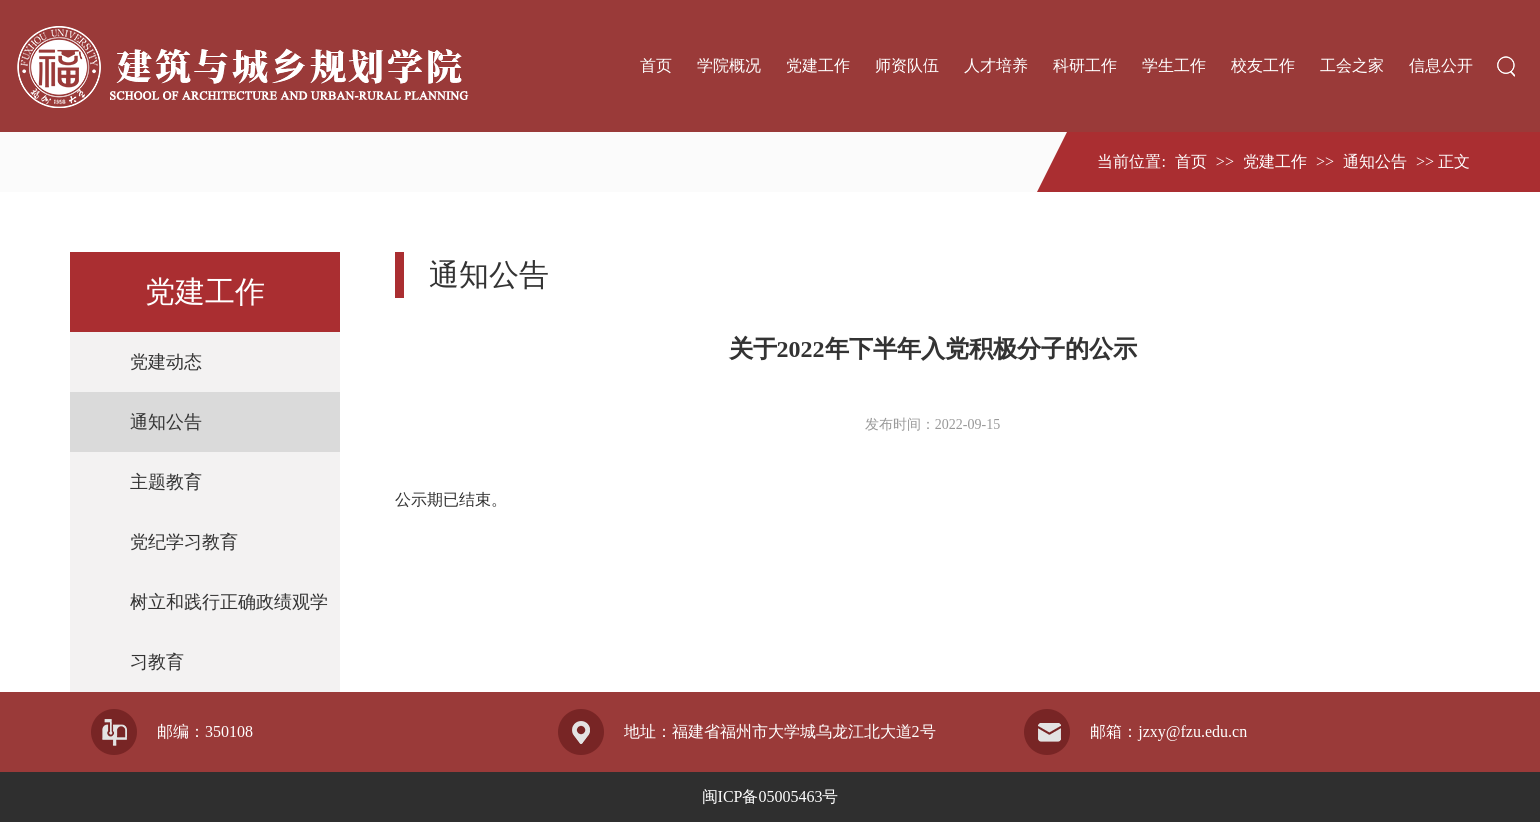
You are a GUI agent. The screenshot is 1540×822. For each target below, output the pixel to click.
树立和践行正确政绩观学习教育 (229, 632)
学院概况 (729, 65)
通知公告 (1375, 161)
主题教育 (166, 482)
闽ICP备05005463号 (770, 796)
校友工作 (1263, 65)
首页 (656, 65)
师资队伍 (907, 65)
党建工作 (818, 65)
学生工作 (1174, 65)
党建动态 (166, 362)
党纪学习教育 (184, 542)
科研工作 (1085, 65)
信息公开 (1441, 65)
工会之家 (1352, 65)
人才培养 (996, 65)
